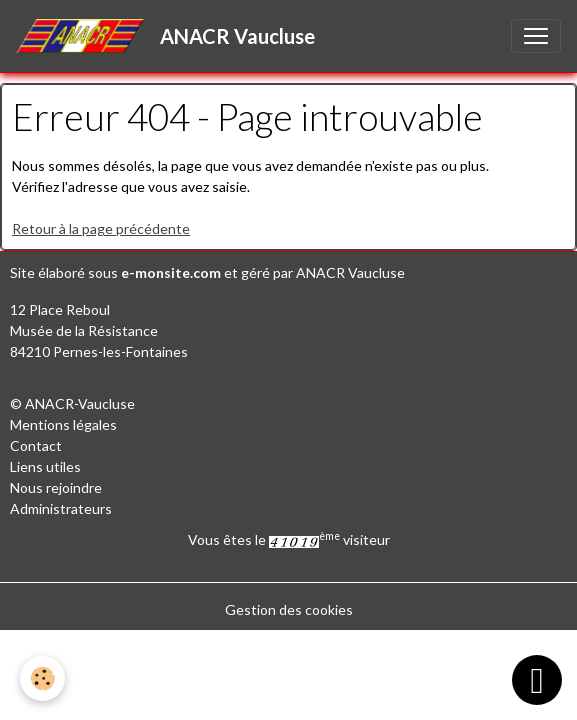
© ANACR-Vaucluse (72, 403)
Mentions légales (63, 424)
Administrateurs (61, 508)
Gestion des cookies (289, 609)
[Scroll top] (537, 680)
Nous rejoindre (56, 487)
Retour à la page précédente (101, 228)
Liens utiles (45, 466)
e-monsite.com (171, 272)
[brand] (169, 36)
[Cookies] (42, 678)
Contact (36, 445)
